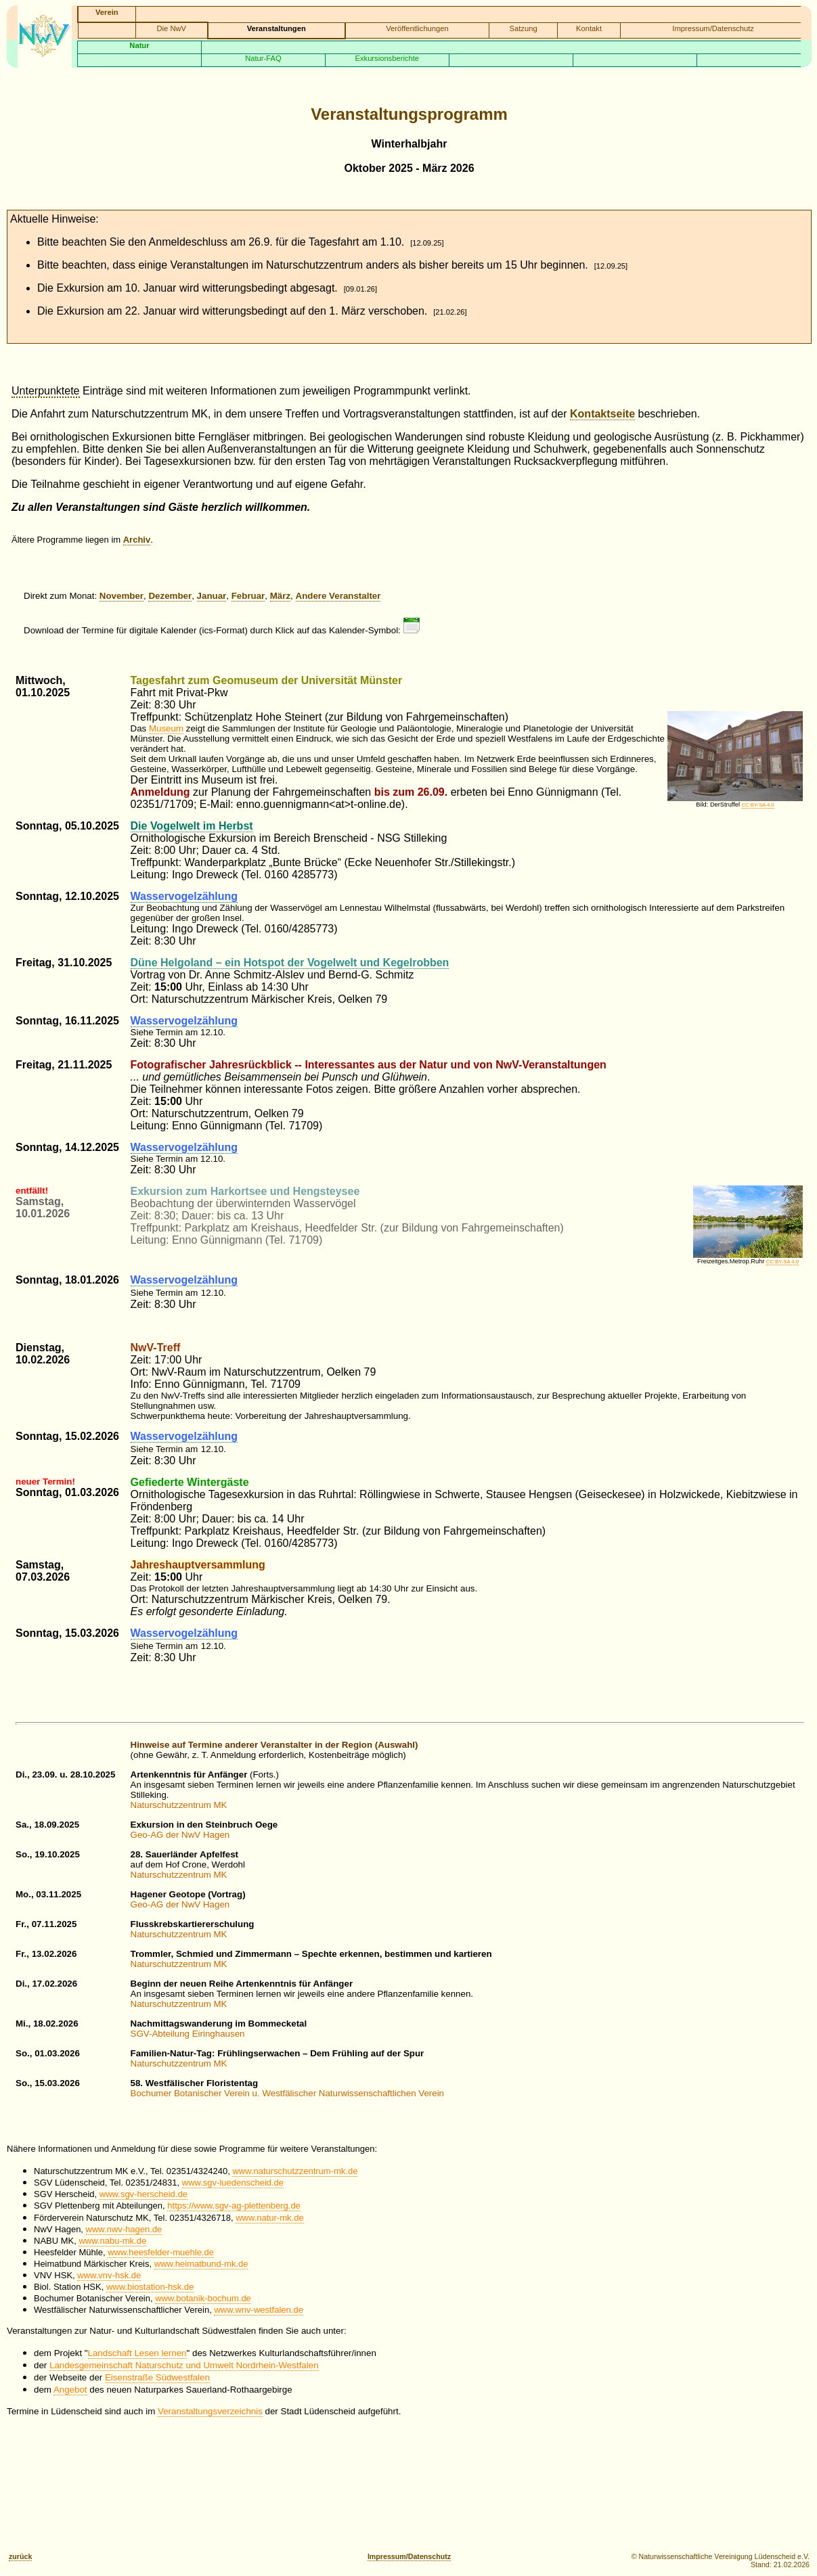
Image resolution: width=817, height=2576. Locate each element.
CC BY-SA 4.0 (758, 805)
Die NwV (172, 28)
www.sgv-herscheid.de (143, 2194)
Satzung (523, 28)
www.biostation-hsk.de (150, 2287)
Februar (248, 596)
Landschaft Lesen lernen (137, 2353)
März (280, 596)
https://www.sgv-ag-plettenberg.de (234, 2205)
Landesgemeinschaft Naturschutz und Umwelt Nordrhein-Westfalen (184, 2365)
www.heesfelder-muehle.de (161, 2252)
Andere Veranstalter (338, 596)
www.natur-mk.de (269, 2218)
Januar (212, 596)
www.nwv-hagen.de (124, 2229)
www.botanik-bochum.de (203, 2298)
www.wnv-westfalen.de (258, 2310)
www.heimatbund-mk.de (201, 2264)
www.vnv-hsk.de (109, 2275)
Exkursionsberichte (387, 58)
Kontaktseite (602, 414)
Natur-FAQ (263, 58)
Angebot (70, 2390)
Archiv (136, 540)
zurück (20, 2556)
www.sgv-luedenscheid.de (233, 2182)
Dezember (170, 596)
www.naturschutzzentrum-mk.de (294, 2171)
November (121, 596)
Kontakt (589, 28)
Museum (166, 728)
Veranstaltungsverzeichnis (210, 2411)
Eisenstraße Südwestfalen (157, 2377)
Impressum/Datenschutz (713, 28)
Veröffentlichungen (417, 28)
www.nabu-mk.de (112, 2241)
